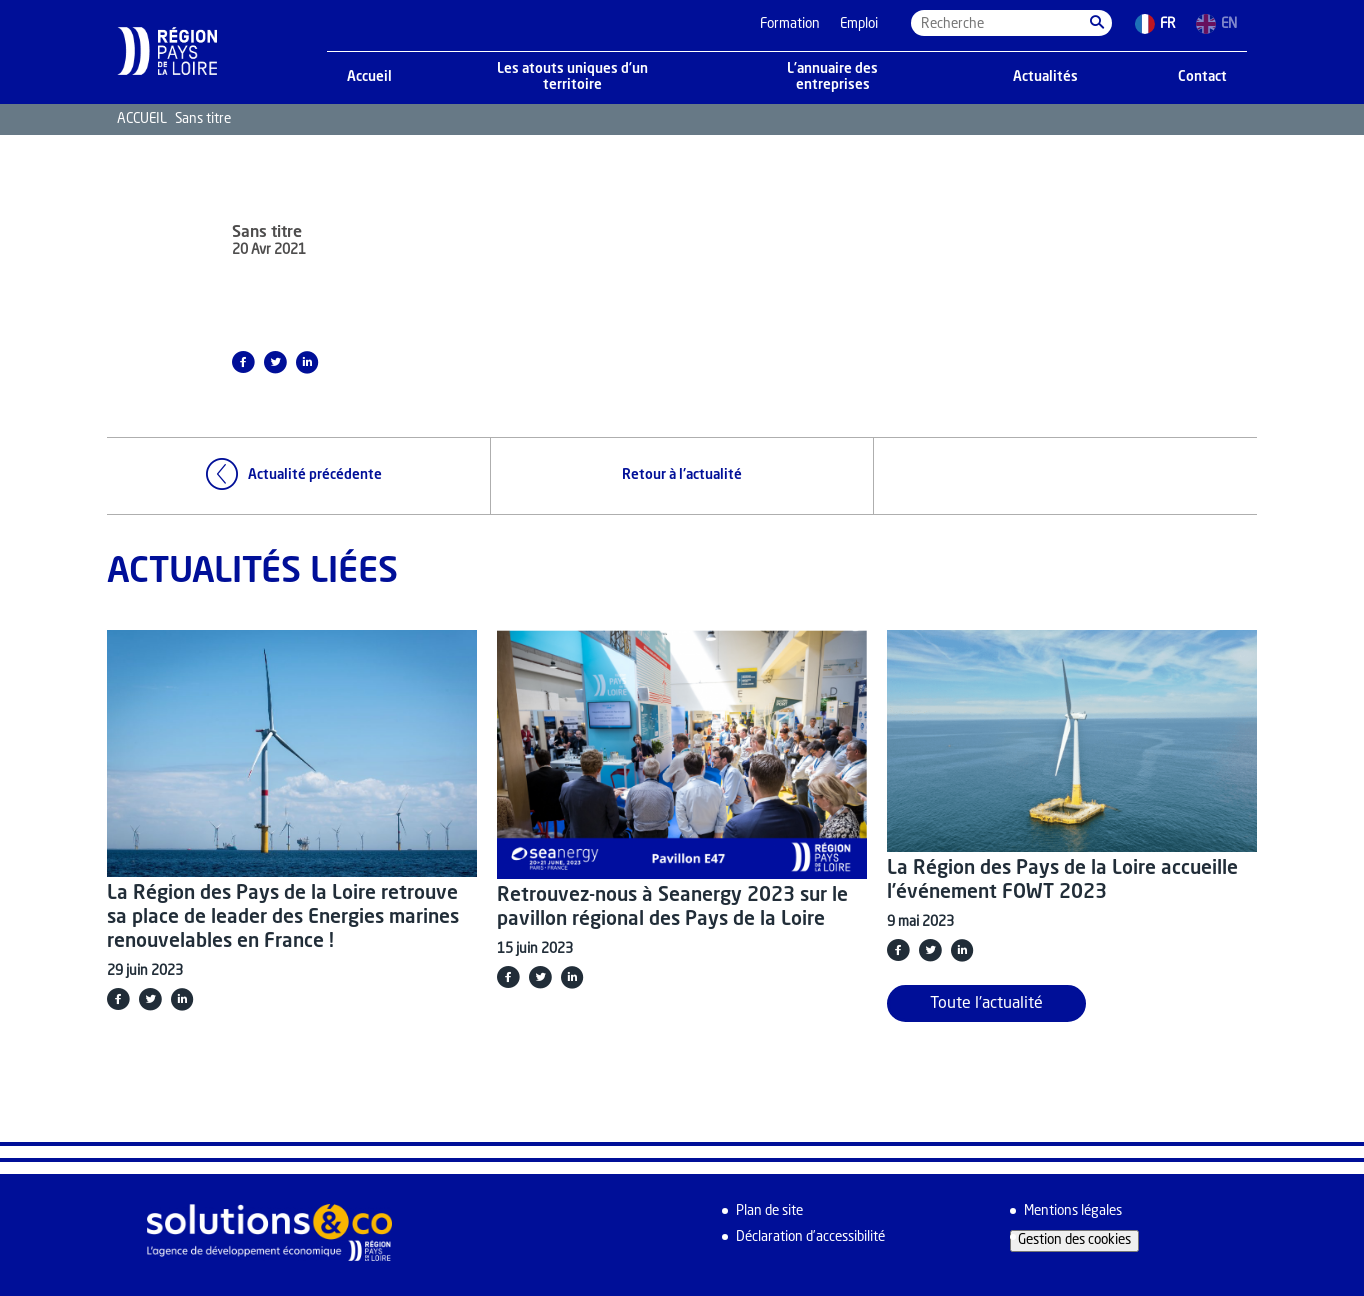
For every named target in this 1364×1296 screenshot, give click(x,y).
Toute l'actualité (986, 1004)
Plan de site (769, 1211)
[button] (1097, 23)
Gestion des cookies (1074, 1240)
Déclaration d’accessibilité (810, 1237)
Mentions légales (1073, 1211)
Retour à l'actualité (682, 475)
